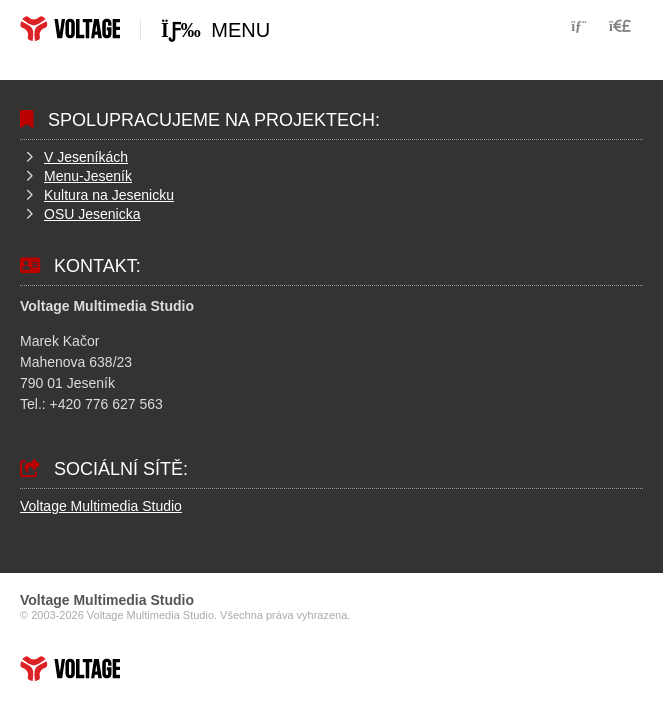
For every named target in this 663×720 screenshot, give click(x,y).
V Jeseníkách (86, 157)
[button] (620, 26)
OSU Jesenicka (92, 214)
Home (70, 28)
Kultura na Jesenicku (109, 195)
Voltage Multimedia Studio (101, 506)
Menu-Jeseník (88, 176)
